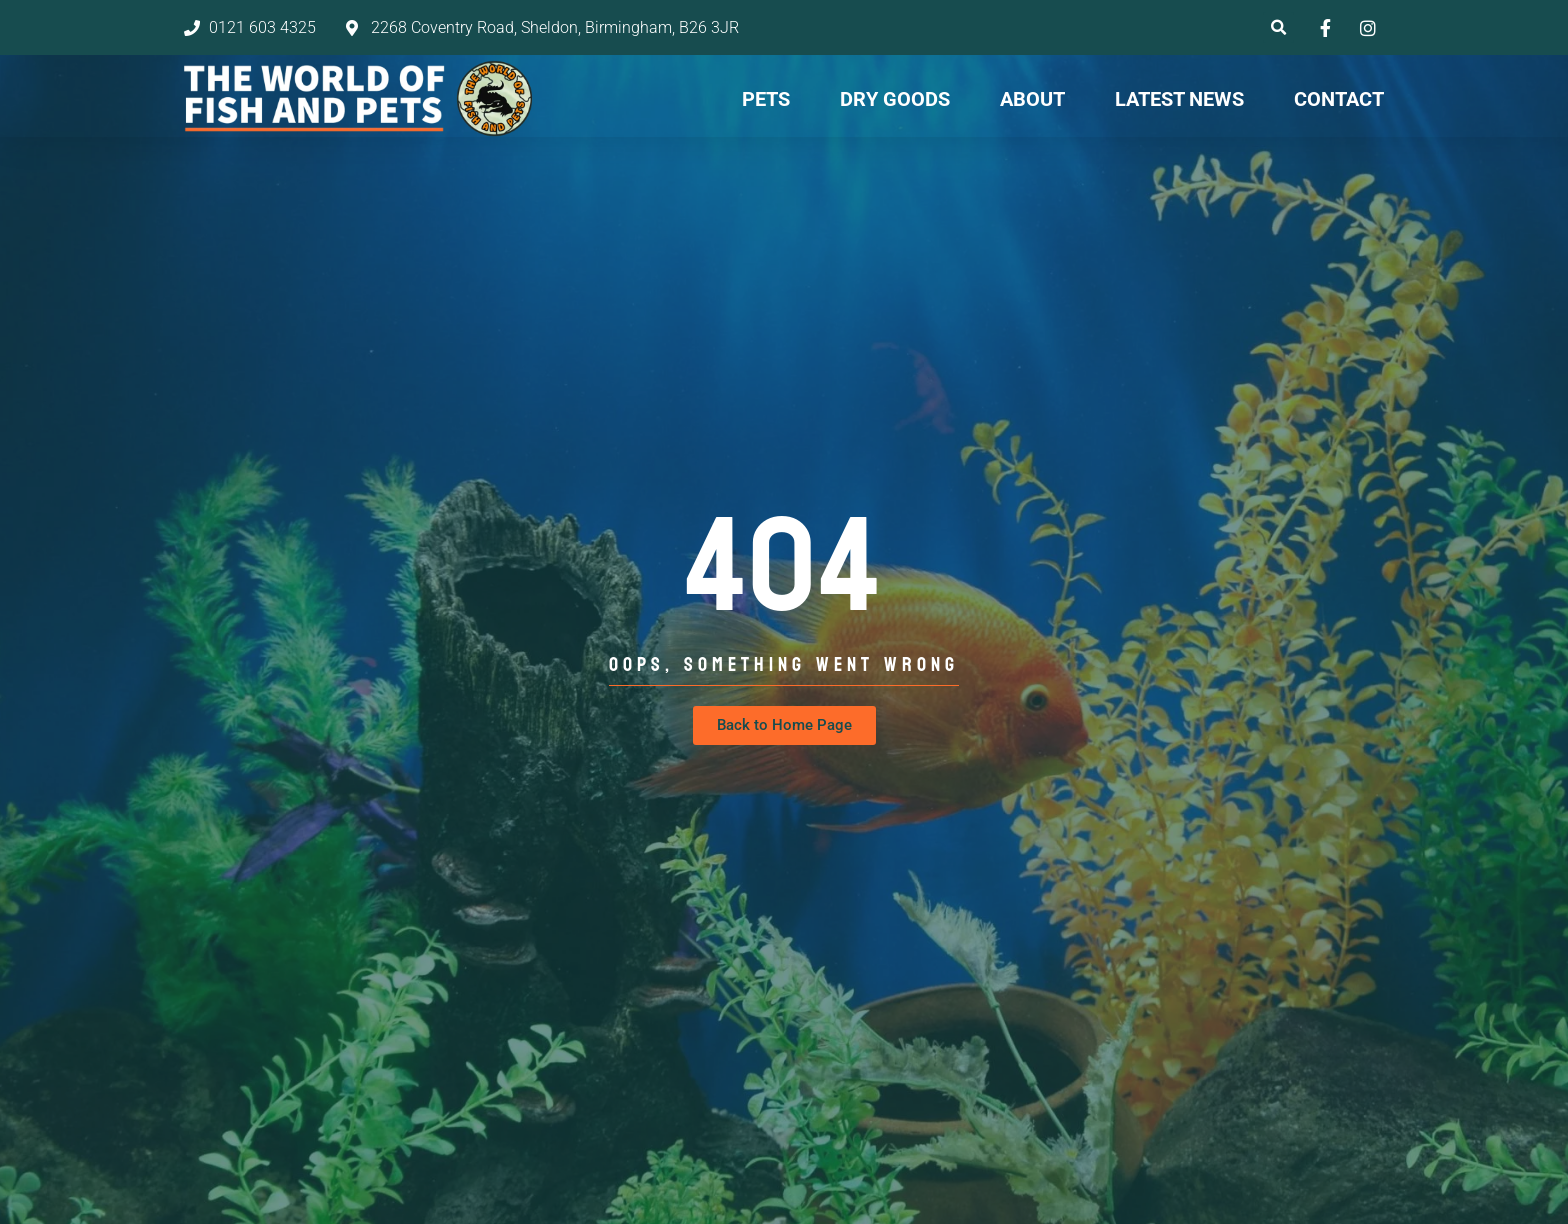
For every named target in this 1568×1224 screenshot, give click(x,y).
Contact (1339, 99)
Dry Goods (895, 99)
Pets (766, 99)
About (1032, 99)
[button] (1278, 27)
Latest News (1179, 99)
